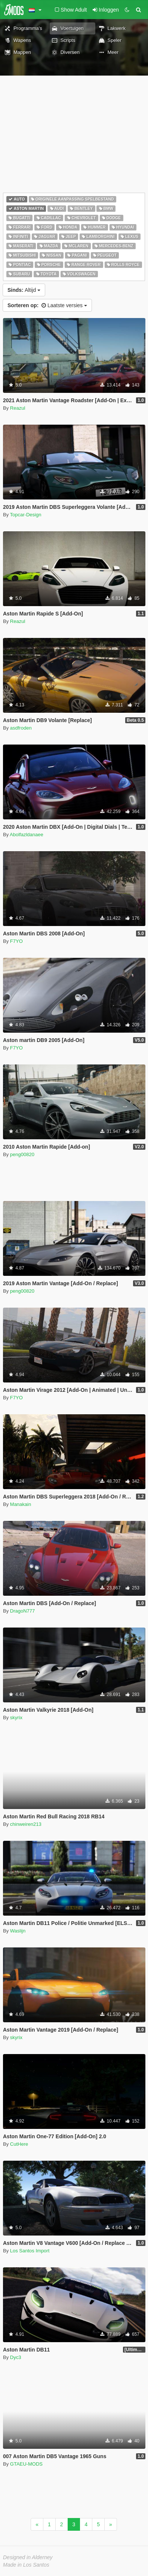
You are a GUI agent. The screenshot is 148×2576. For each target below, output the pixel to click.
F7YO (16, 941)
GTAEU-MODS (26, 2464)
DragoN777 (22, 1611)
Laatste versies (47, 305)
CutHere (19, 2144)
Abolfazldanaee (26, 834)
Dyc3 (15, 2357)
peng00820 (22, 1154)
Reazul (17, 408)
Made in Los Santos (26, 2565)
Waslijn (17, 1931)
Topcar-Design (25, 514)
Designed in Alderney (28, 2557)
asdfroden (21, 728)
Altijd (23, 290)
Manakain (20, 1504)
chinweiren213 (25, 1824)
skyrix (16, 1717)
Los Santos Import (30, 2250)
